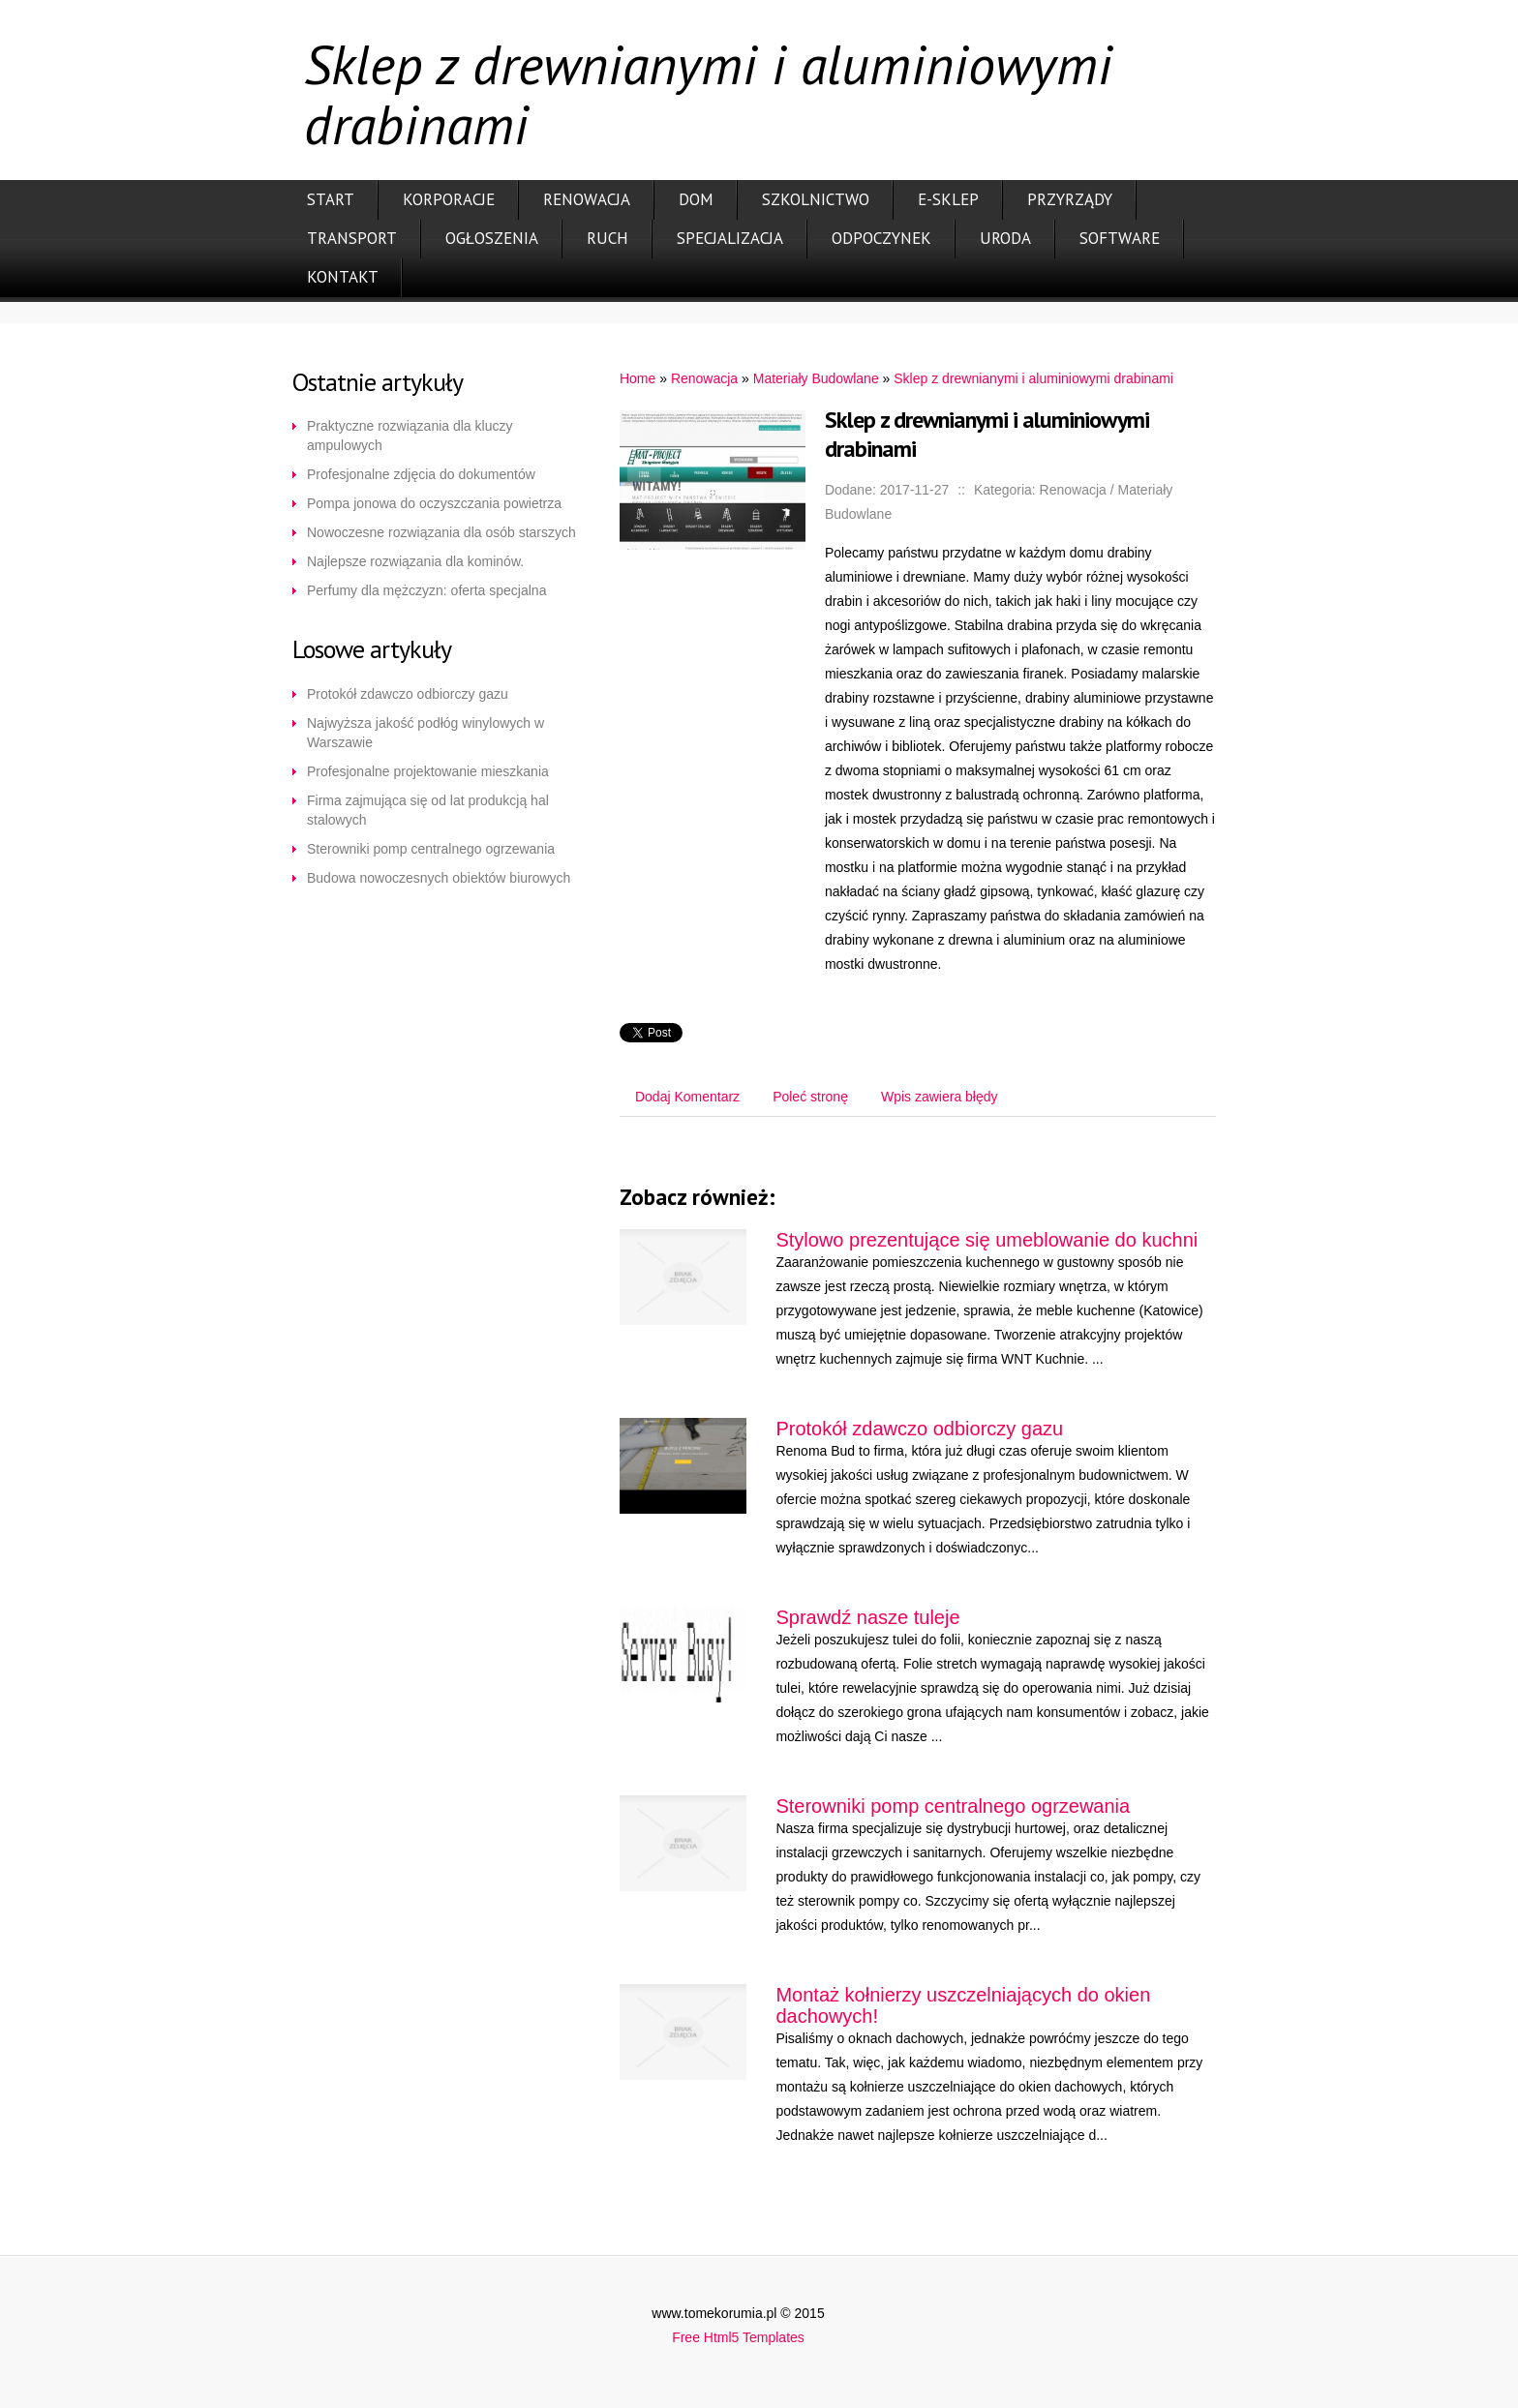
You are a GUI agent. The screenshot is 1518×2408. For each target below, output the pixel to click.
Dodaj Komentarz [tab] (687, 1096)
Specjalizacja (730, 238)
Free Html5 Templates (738, 2337)
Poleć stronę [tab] (810, 1096)
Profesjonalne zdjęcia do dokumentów (421, 474)
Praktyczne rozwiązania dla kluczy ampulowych (409, 435)
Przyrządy (1069, 199)
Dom (696, 199)
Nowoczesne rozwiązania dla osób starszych (441, 532)
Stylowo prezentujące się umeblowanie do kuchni (986, 1239)
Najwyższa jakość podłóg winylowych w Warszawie (425, 732)
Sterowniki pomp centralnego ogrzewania (431, 849)
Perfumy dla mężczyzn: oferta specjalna (426, 590)
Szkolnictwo (815, 199)
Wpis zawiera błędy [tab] (939, 1096)
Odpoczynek (881, 238)
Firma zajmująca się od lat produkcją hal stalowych (428, 810)
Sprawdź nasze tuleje (867, 1617)
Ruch (607, 238)
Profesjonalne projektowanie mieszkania (428, 771)
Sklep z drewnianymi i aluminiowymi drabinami (1033, 378)
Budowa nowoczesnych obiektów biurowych (438, 878)
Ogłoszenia (491, 238)
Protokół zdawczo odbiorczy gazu (407, 694)
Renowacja (586, 199)
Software (1119, 238)
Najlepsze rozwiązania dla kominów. (415, 561)
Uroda (1005, 238)
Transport (352, 238)
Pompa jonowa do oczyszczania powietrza (434, 503)
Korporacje (449, 199)
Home (637, 378)
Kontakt (343, 276)
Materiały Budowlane (816, 378)
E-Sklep (948, 199)
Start (330, 199)
